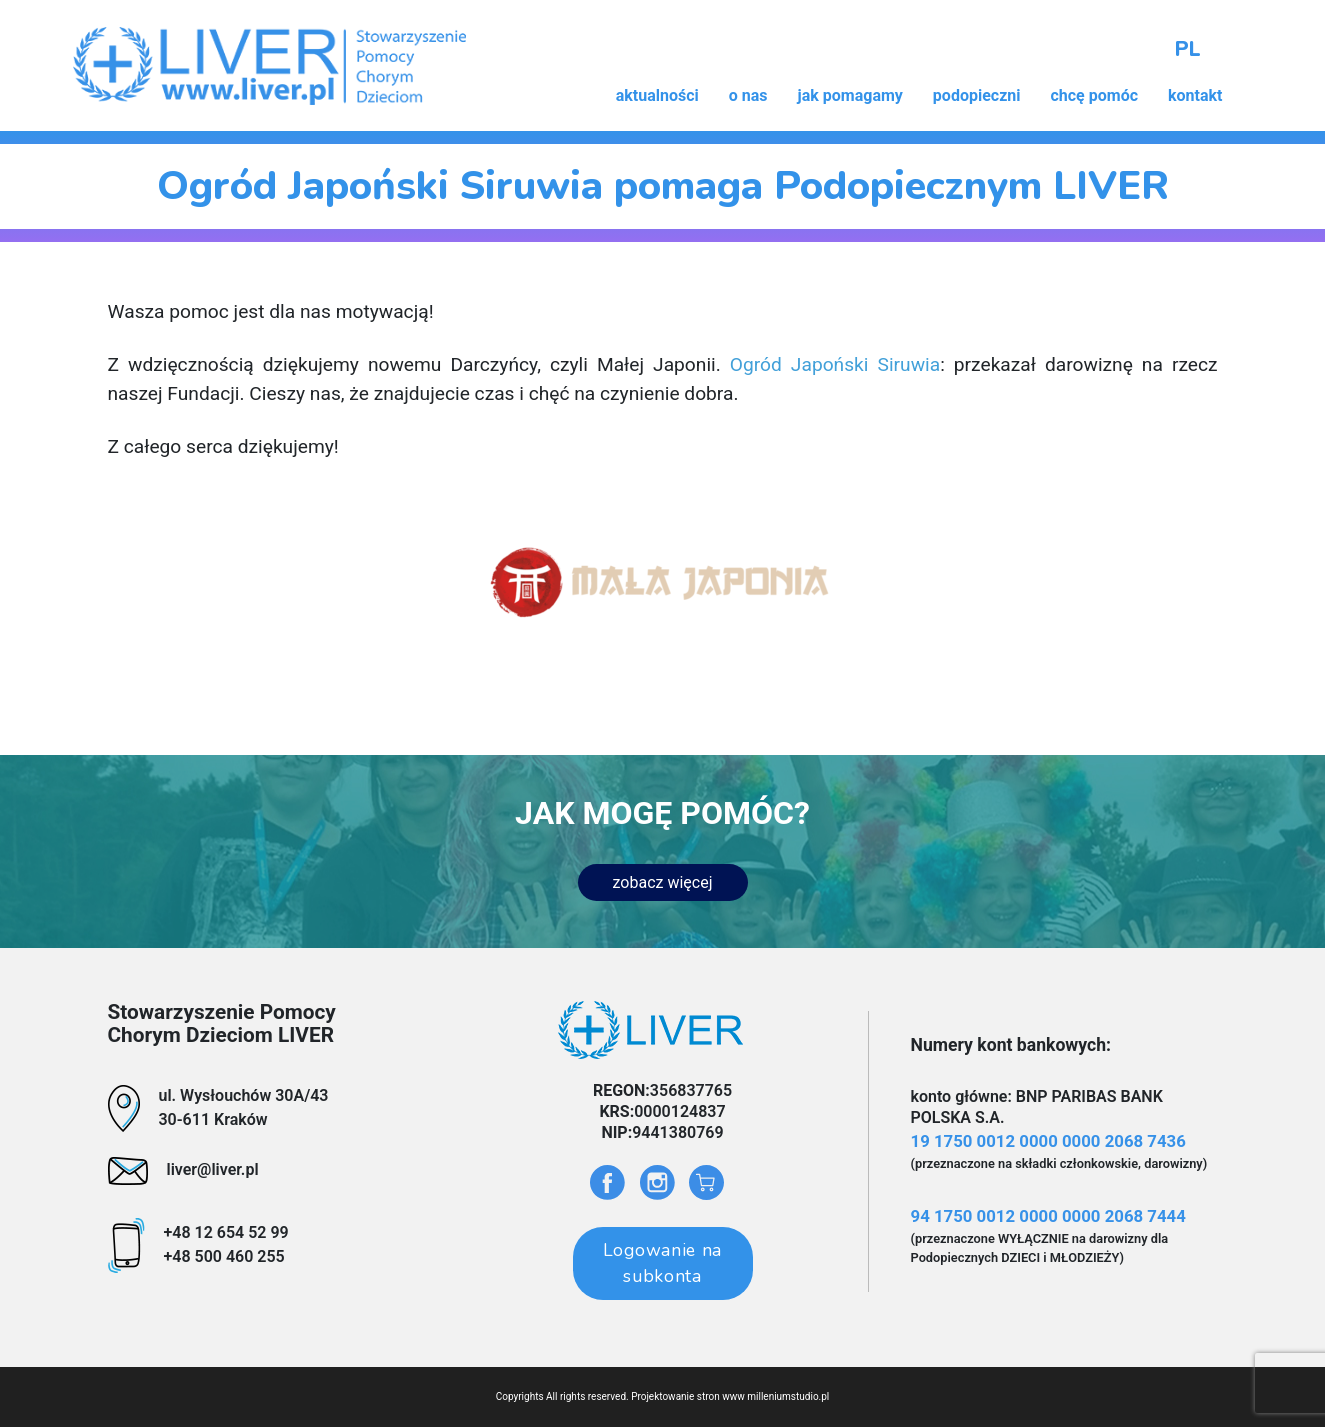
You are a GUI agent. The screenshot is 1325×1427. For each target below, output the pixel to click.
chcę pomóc (1094, 95)
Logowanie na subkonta (662, 1263)
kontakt (1195, 95)
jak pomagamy (850, 95)
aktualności (657, 95)
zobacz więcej (663, 882)
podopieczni (977, 95)
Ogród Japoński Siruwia (835, 364)
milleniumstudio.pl (788, 1396)
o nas (748, 95)
